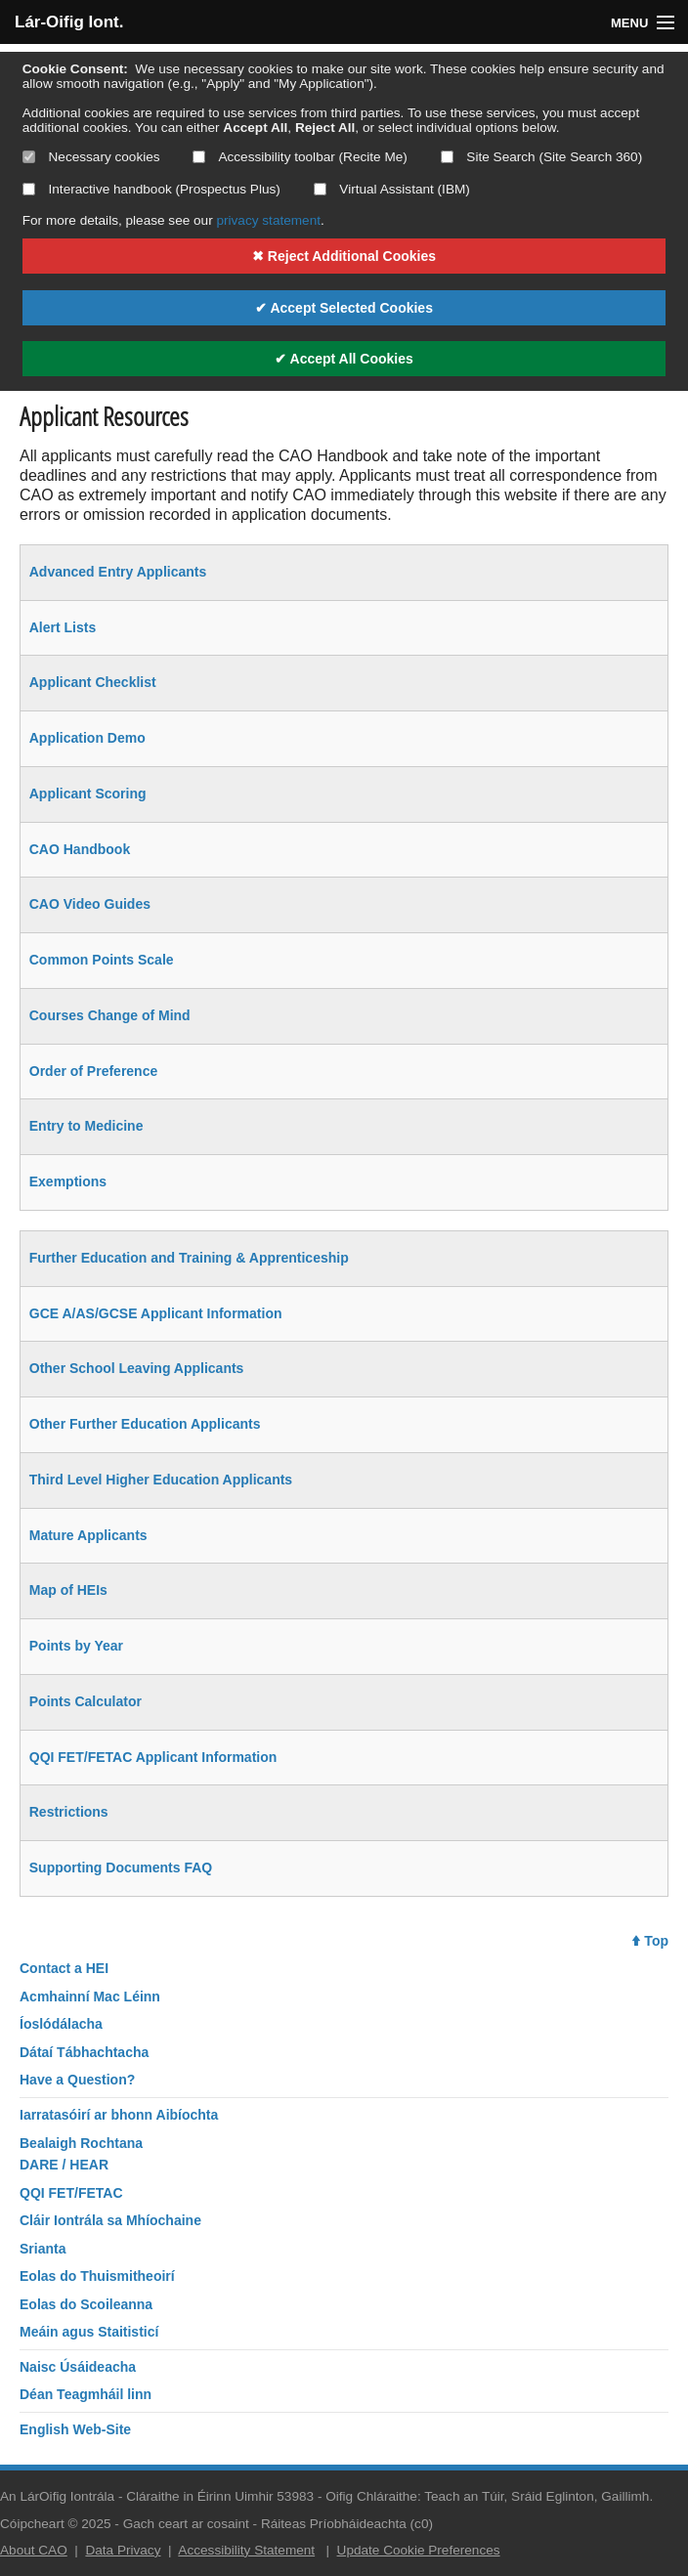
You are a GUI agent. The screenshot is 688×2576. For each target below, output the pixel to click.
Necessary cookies (91, 157)
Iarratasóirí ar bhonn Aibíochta (119, 2115)
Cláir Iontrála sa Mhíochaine (110, 2220)
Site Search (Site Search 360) (542, 157)
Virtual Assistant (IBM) (392, 189)
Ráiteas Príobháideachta (334, 2523)
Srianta (42, 2248)
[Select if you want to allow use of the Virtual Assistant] (320, 189)
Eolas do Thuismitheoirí (97, 2276)
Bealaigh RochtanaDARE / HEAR (81, 2153)
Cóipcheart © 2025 (55, 2523)
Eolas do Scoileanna (86, 2304)
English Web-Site (75, 2429)
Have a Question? (77, 2079)
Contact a (64, 1968)
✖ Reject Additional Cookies (344, 256)
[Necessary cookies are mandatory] (28, 156)
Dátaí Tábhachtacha (84, 2052)
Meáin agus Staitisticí (89, 2332)
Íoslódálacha (61, 2024)
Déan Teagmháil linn (85, 2394)
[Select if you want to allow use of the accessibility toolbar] (199, 156)
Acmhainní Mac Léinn (90, 1996)
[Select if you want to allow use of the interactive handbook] (28, 189)
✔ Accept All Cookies (344, 358)
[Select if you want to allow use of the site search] (447, 156)
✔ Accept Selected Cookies (344, 308)
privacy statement (268, 220)
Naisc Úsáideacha (78, 2367)
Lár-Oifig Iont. (69, 22)
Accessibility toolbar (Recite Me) (300, 157)
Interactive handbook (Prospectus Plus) (151, 189)
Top (650, 1941)
